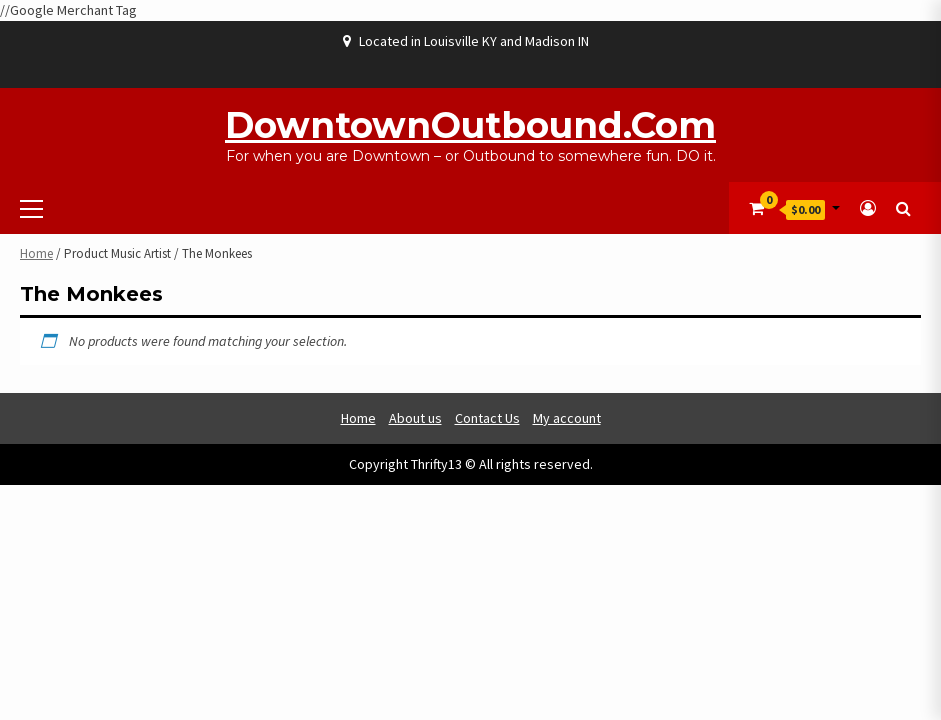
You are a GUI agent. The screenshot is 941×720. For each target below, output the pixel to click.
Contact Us (487, 418)
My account (567, 418)
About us (415, 418)
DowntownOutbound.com (470, 125)
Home (36, 253)
